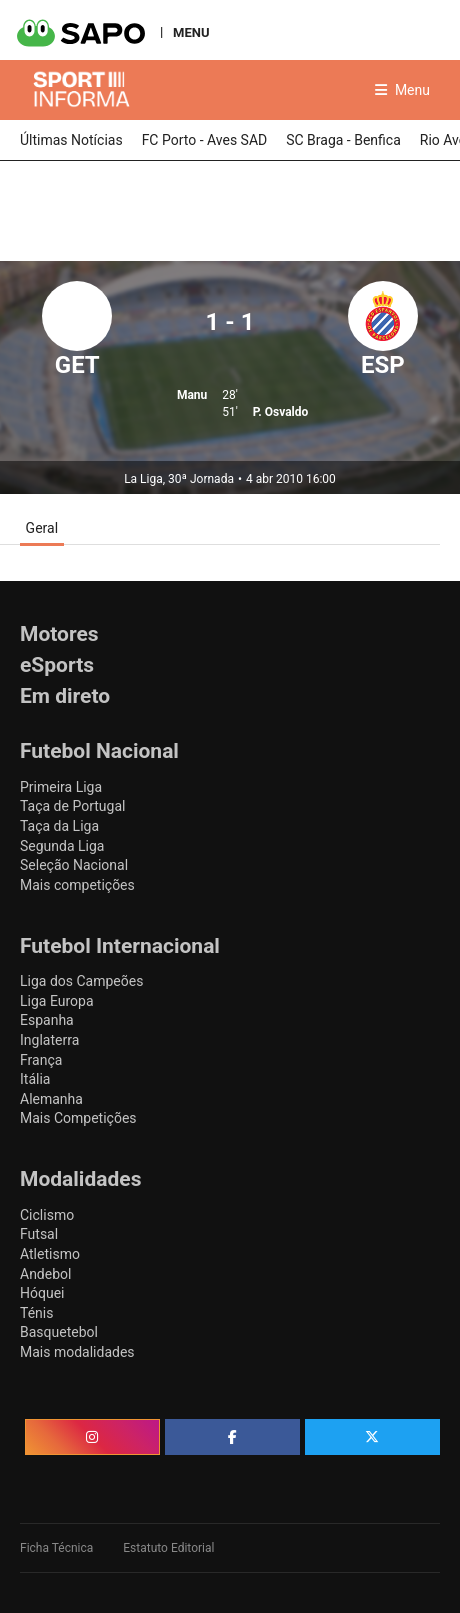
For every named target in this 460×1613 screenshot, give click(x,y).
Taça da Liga (59, 826)
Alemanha (51, 1099)
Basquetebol (59, 1332)
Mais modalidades (77, 1352)
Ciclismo (47, 1215)
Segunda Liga (62, 846)
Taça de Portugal (72, 806)
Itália (35, 1079)
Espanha (47, 1020)
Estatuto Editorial (168, 1548)
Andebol (45, 1274)
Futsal (39, 1234)
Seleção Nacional (74, 865)
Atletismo (50, 1254)
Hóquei (42, 1293)
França (41, 1060)
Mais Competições (78, 1118)
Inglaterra (49, 1040)
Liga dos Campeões (81, 981)
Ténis (36, 1313)
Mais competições (77, 885)
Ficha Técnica (56, 1548)
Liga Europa (57, 1001)
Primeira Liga (61, 787)
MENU (191, 32)
